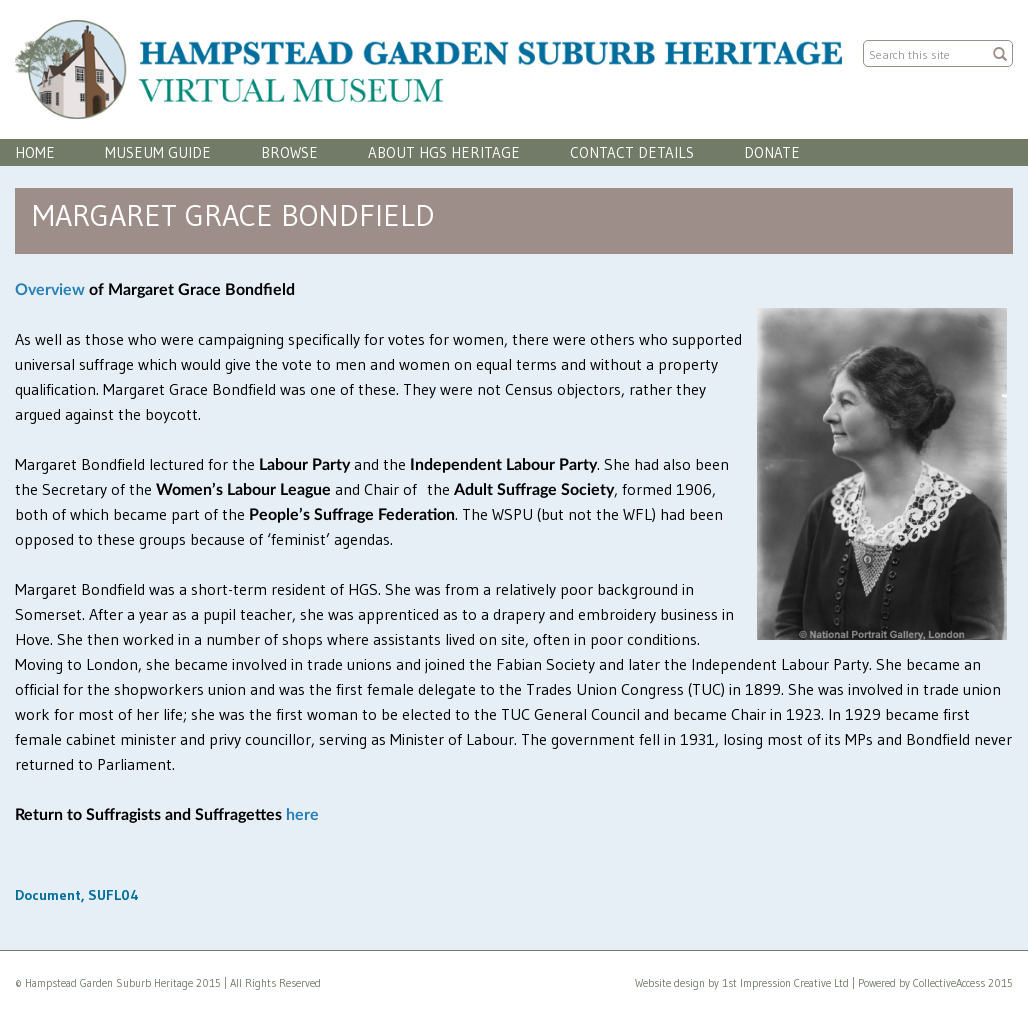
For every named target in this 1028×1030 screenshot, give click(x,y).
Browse (289, 152)
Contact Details (632, 152)
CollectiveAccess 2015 (963, 983)
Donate (772, 152)
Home (35, 152)
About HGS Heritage (444, 152)
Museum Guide (158, 152)
